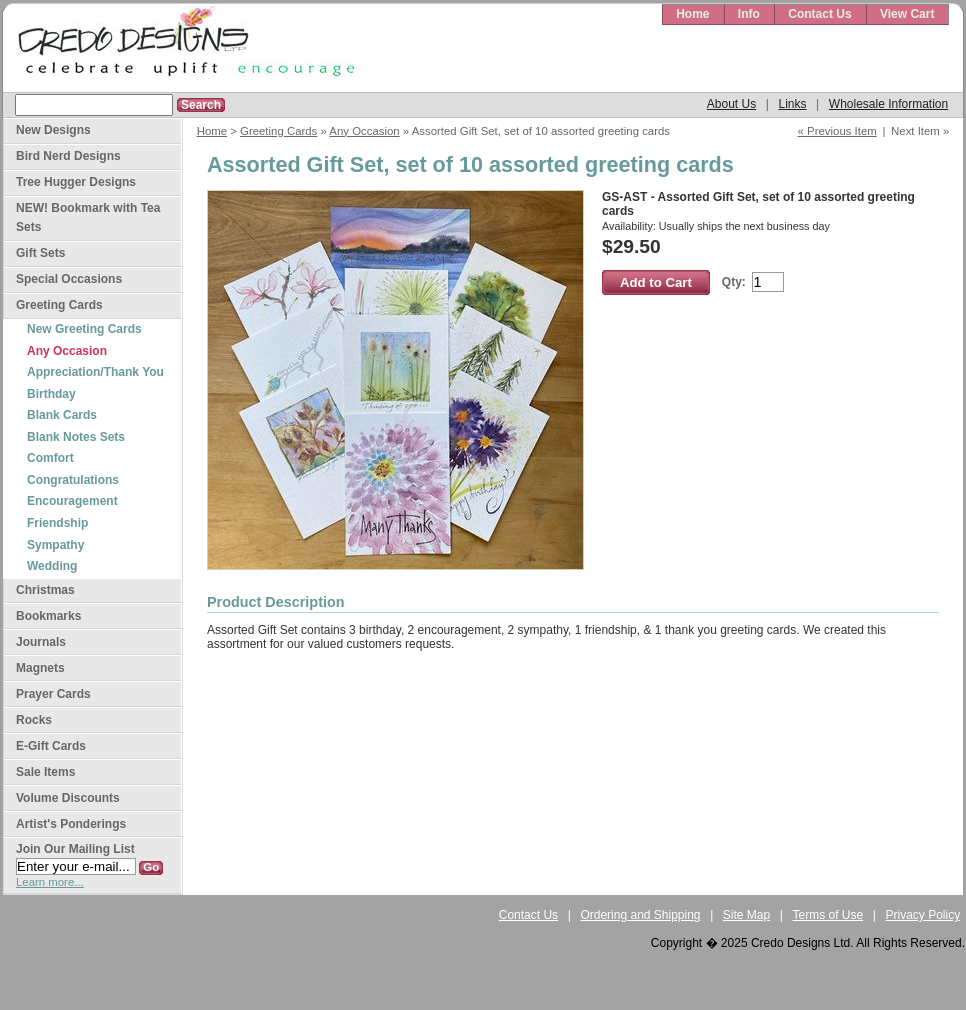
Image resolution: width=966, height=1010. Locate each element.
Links (792, 104)
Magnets (40, 668)
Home (692, 14)
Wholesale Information (888, 104)
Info (749, 14)
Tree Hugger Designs (76, 182)
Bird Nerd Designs (68, 156)
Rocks (34, 720)
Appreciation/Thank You (95, 372)
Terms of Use (828, 915)
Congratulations (73, 480)
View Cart (907, 14)
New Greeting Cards (84, 329)
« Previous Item (837, 131)
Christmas (45, 590)
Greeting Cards (278, 131)
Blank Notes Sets (76, 437)
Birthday (51, 394)
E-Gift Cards (51, 746)
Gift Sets (40, 253)
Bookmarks (48, 616)
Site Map (746, 915)
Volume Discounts (68, 798)
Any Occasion (364, 131)
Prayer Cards (53, 694)
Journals (41, 642)
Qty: (734, 282)
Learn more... (50, 882)
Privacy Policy (923, 915)
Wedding (52, 566)
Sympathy (55, 545)
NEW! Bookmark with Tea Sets (88, 217)
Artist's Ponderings (71, 824)
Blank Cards (62, 415)
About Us (731, 104)
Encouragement (72, 501)
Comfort (50, 458)
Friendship (57, 523)
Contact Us (819, 14)
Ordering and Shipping (640, 915)
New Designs (53, 130)
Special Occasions (69, 279)
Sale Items (45, 772)
